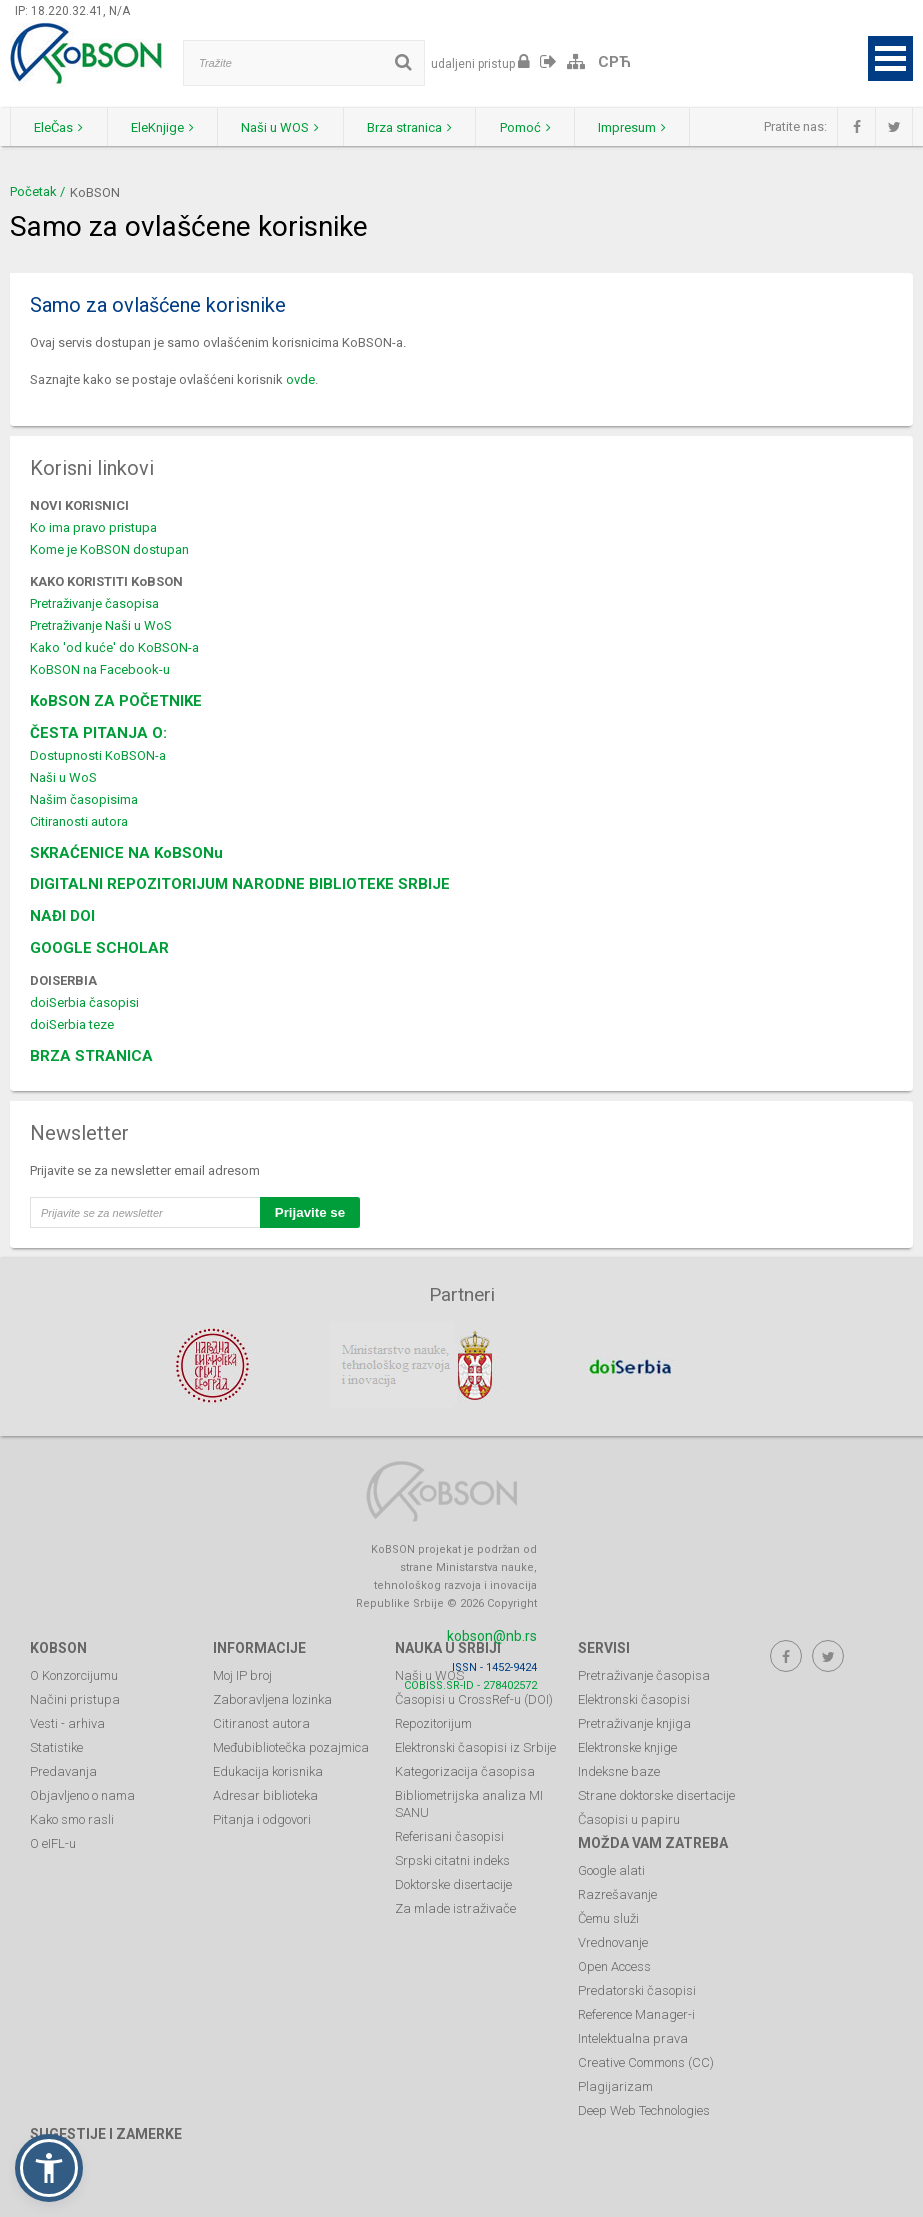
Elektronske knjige (627, 1746)
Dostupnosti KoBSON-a (98, 755)
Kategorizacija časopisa (465, 1770)
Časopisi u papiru (629, 1818)
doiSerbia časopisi (84, 1002)
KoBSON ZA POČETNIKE (116, 701)
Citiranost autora (261, 1722)
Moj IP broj (242, 1674)
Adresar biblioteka (265, 1794)
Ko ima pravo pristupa (93, 527)
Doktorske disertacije (453, 1883)
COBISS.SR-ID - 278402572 (470, 1684)
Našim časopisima (84, 799)
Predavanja (63, 1770)
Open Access (614, 1965)
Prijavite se (310, 1212)
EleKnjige (167, 127)
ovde (300, 379)
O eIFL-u (53, 1842)
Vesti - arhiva (67, 1722)
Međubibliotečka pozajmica (291, 1746)
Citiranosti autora (79, 821)
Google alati (611, 1869)
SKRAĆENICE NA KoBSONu (126, 853)
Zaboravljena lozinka (272, 1698)
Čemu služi (608, 1917)
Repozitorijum (433, 1722)
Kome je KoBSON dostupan (109, 549)
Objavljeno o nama (82, 1794)
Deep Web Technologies (644, 2109)
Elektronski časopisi (634, 1698)
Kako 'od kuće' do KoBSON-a (114, 647)
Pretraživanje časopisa (94, 603)
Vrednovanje (613, 1941)
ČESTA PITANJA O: (98, 733)
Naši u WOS (289, 127)
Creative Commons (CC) (646, 2061)
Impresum (651, 127)
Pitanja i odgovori (262, 1818)
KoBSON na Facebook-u (100, 669)
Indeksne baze (619, 1770)
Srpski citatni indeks (452, 1859)
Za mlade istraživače (455, 1907)
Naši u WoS (63, 777)
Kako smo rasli (72, 1818)
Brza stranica (421, 127)
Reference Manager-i (636, 2013)
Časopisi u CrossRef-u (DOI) (474, 1698)
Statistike (56, 1746)
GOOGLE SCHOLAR (99, 948)
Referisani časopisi (449, 1835)
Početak (33, 191)
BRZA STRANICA (91, 1056)
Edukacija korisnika (268, 1770)
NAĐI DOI (62, 916)
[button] (49, 2168)
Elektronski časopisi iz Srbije (475, 1746)
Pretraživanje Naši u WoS (101, 625)
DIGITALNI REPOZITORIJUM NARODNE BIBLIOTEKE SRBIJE (240, 884)
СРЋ (614, 62)
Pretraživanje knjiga (634, 1722)
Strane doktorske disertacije (656, 1794)
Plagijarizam (615, 2085)
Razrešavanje (617, 1893)
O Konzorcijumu (74, 1674)
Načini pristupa (75, 1698)
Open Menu (890, 58)
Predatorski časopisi (637, 1989)
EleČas (60, 127)
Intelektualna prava (633, 2037)
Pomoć (540, 127)
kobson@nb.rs (492, 1635)
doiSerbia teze (72, 1024)
